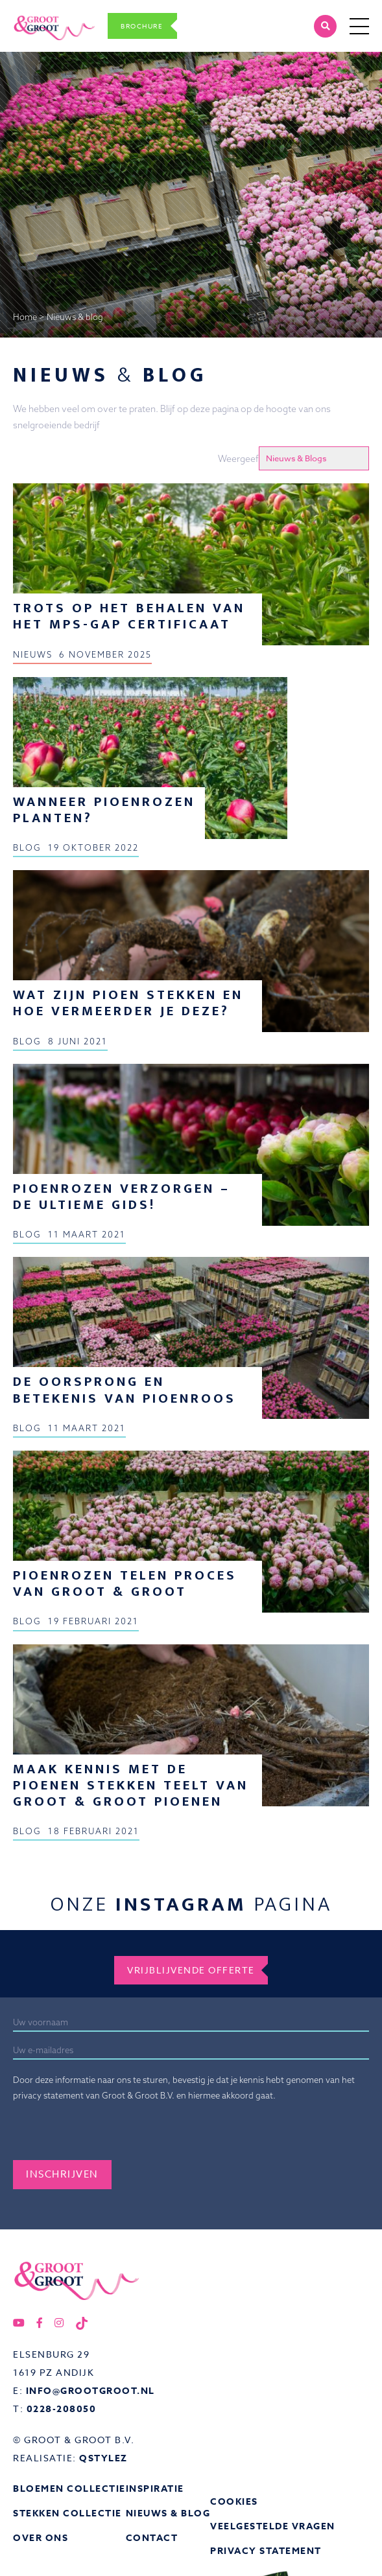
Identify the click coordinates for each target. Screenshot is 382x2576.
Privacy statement (266, 2551)
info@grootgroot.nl (90, 2391)
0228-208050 (62, 2409)
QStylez (103, 2458)
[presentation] (111, 2135)
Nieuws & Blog (168, 2513)
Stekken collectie (67, 2513)
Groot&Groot (41, 14)
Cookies (234, 2502)
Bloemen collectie (69, 2489)
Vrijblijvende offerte (191, 1970)
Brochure (142, 25)
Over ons (40, 2538)
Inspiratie (155, 2489)
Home (25, 317)
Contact (152, 2538)
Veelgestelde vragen (272, 2526)
